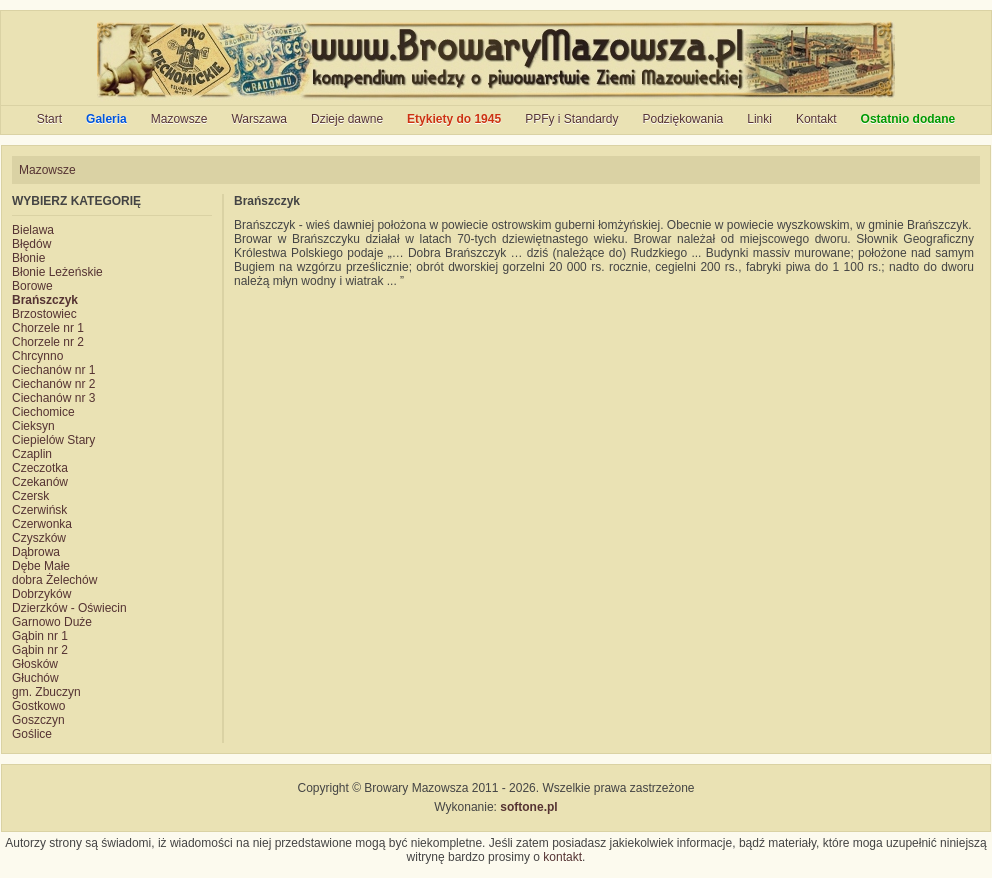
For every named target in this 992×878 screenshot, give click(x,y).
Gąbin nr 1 (40, 636)
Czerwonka (42, 524)
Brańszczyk (45, 300)
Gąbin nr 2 (40, 650)
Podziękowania (683, 119)
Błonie (28, 258)
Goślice (32, 734)
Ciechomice (43, 412)
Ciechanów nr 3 (53, 398)
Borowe (32, 286)
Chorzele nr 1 (48, 328)
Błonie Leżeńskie (57, 272)
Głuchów (35, 678)
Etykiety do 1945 (454, 119)
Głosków (35, 664)
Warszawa (259, 119)
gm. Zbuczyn (46, 692)
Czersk (30, 496)
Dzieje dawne (347, 119)
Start (49, 119)
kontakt (562, 857)
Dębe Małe (41, 566)
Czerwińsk (39, 510)
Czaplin (32, 454)
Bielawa (33, 230)
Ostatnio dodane (908, 119)
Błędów (31, 244)
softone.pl (528, 807)
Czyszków (39, 538)
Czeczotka (40, 468)
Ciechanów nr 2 (53, 384)
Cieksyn (33, 426)
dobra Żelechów (54, 580)
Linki (759, 119)
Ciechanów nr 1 (53, 370)
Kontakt (816, 119)
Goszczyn (38, 720)
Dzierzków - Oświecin (69, 608)
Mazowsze (179, 119)
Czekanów (40, 482)
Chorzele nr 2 (48, 342)
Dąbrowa (36, 552)
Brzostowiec (44, 314)
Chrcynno (37, 356)
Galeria (106, 119)
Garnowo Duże (52, 622)
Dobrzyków (41, 594)
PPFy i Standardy (571, 119)
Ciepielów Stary (53, 440)
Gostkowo (38, 706)
